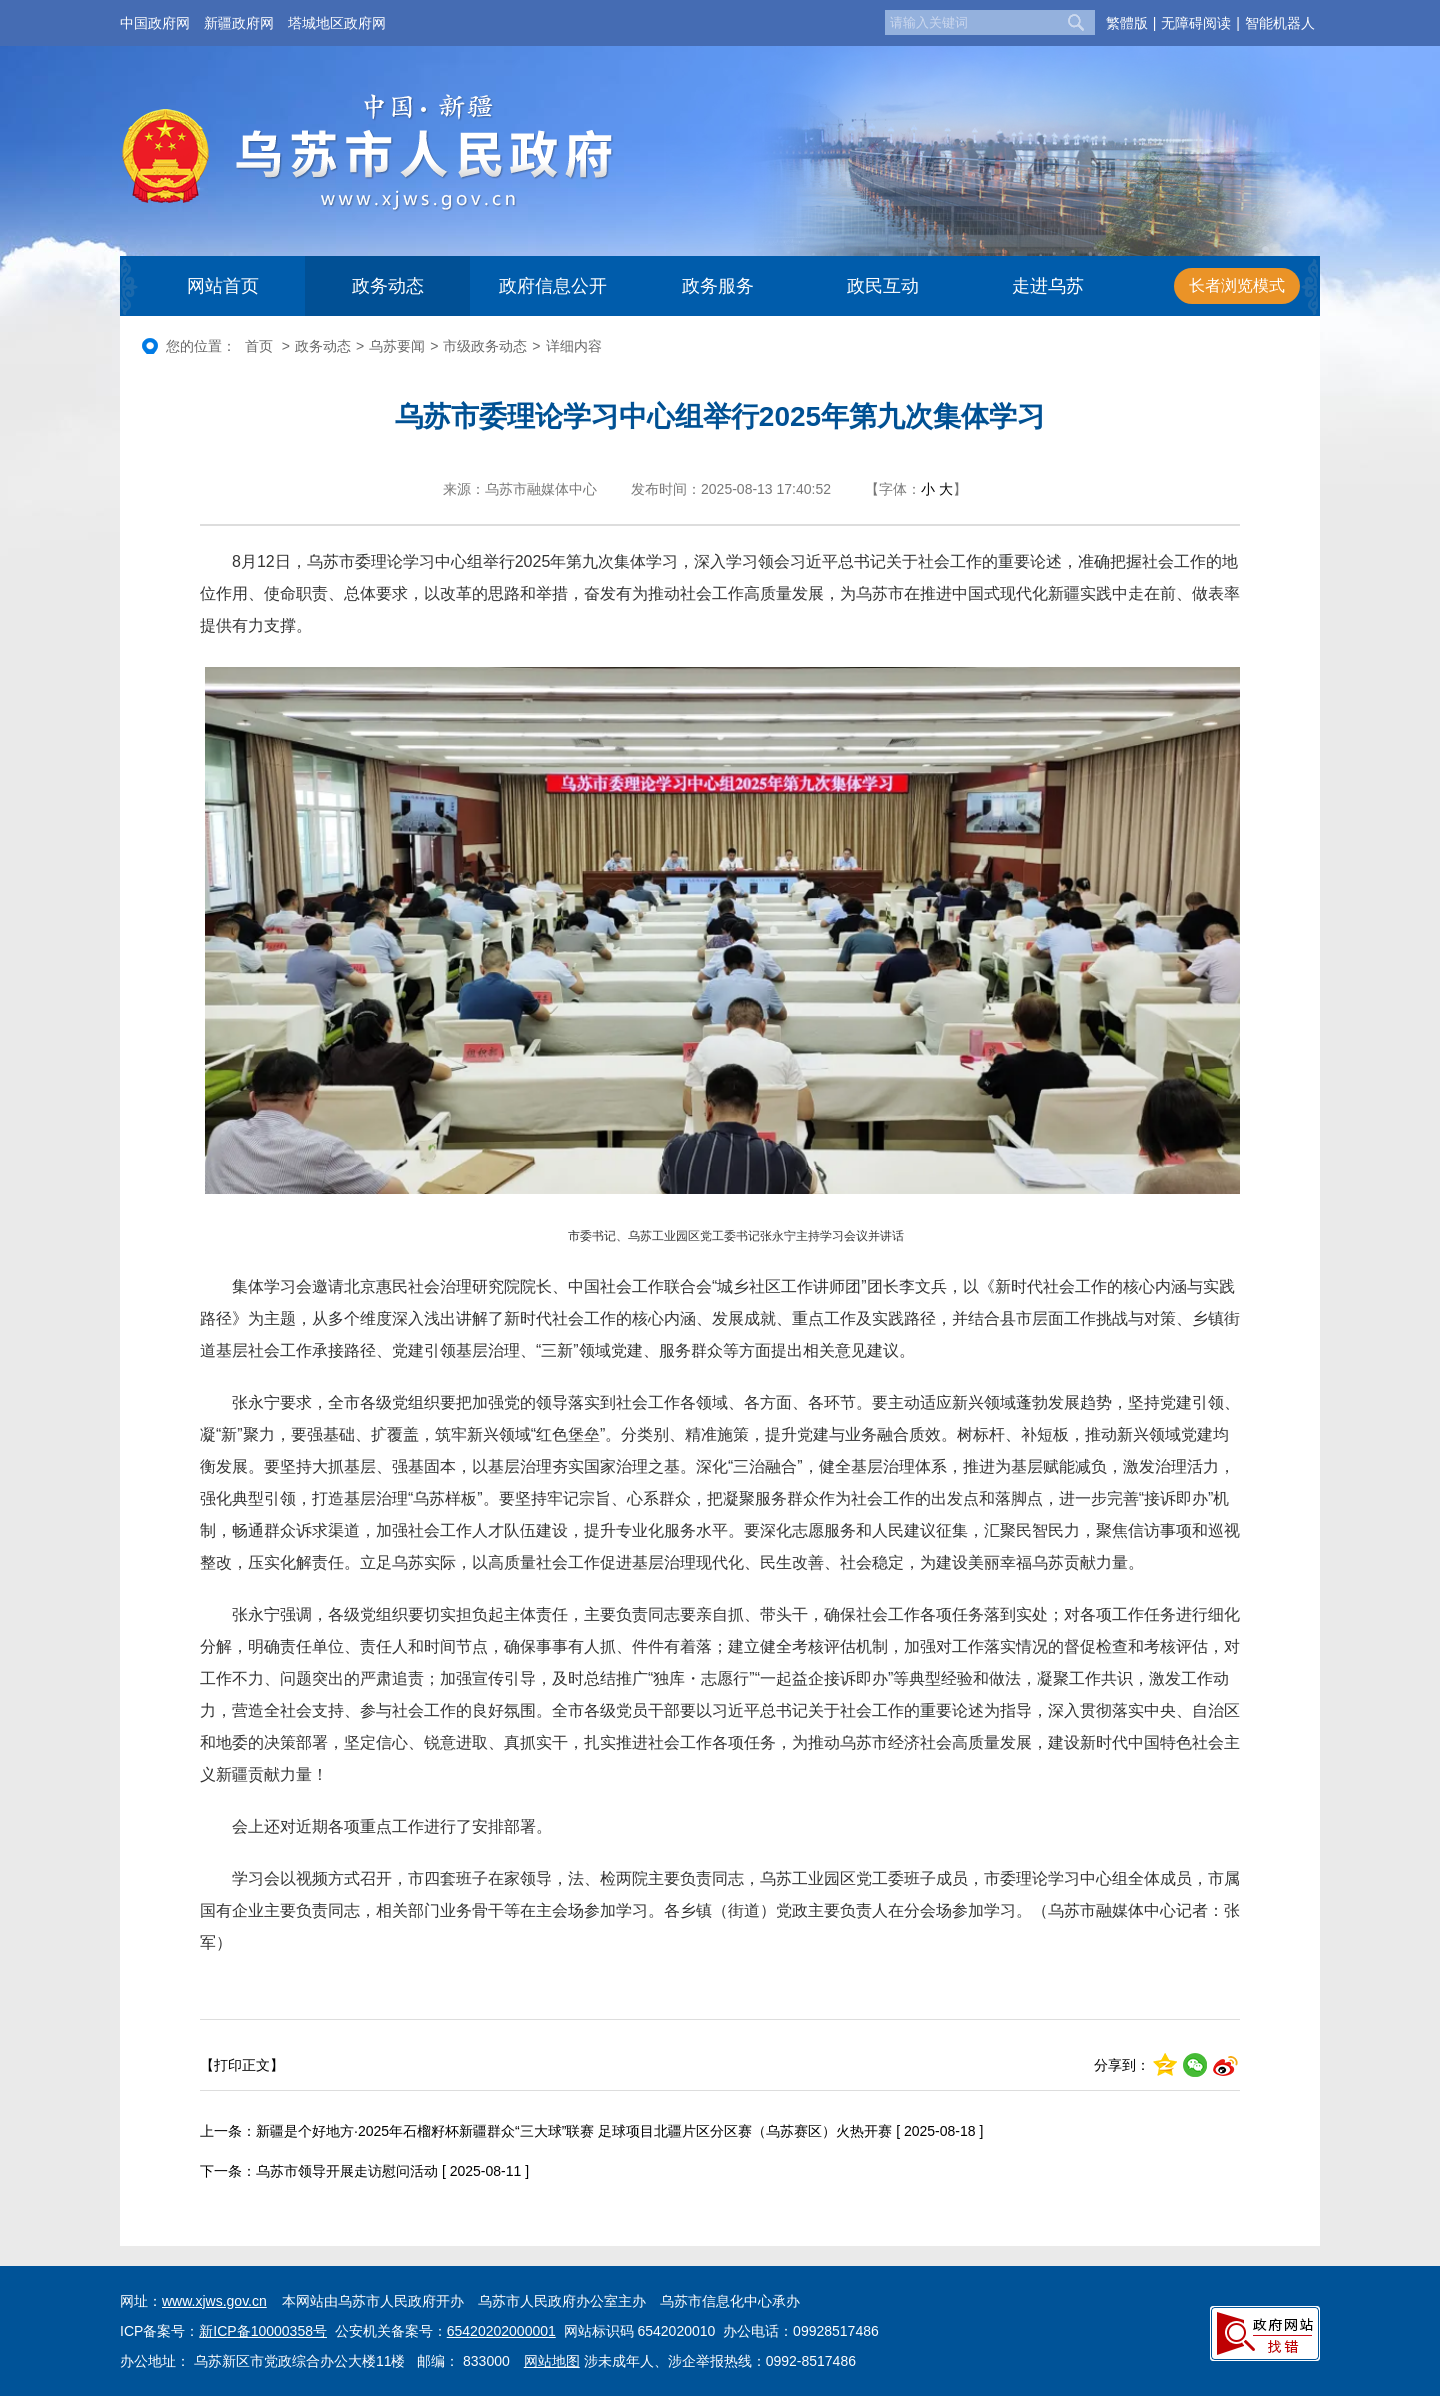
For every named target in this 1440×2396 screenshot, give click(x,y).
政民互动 (883, 286)
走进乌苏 (1048, 286)
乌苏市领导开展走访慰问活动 (347, 2171)
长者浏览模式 (1237, 285)
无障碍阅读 (1196, 23)
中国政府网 (155, 23)
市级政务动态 (485, 346)
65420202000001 (501, 2331)
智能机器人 (1280, 23)
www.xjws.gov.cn (214, 2301)
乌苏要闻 (397, 346)
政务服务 (718, 286)
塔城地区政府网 (337, 23)
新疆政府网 (239, 23)
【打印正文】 (242, 2065)
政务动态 (388, 286)
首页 (259, 346)
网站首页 (223, 286)
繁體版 (1127, 23)
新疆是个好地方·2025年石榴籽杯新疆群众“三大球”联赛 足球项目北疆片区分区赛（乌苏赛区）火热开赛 (574, 2131)
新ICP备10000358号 (263, 2331)
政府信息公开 (553, 286)
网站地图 (552, 2361)
